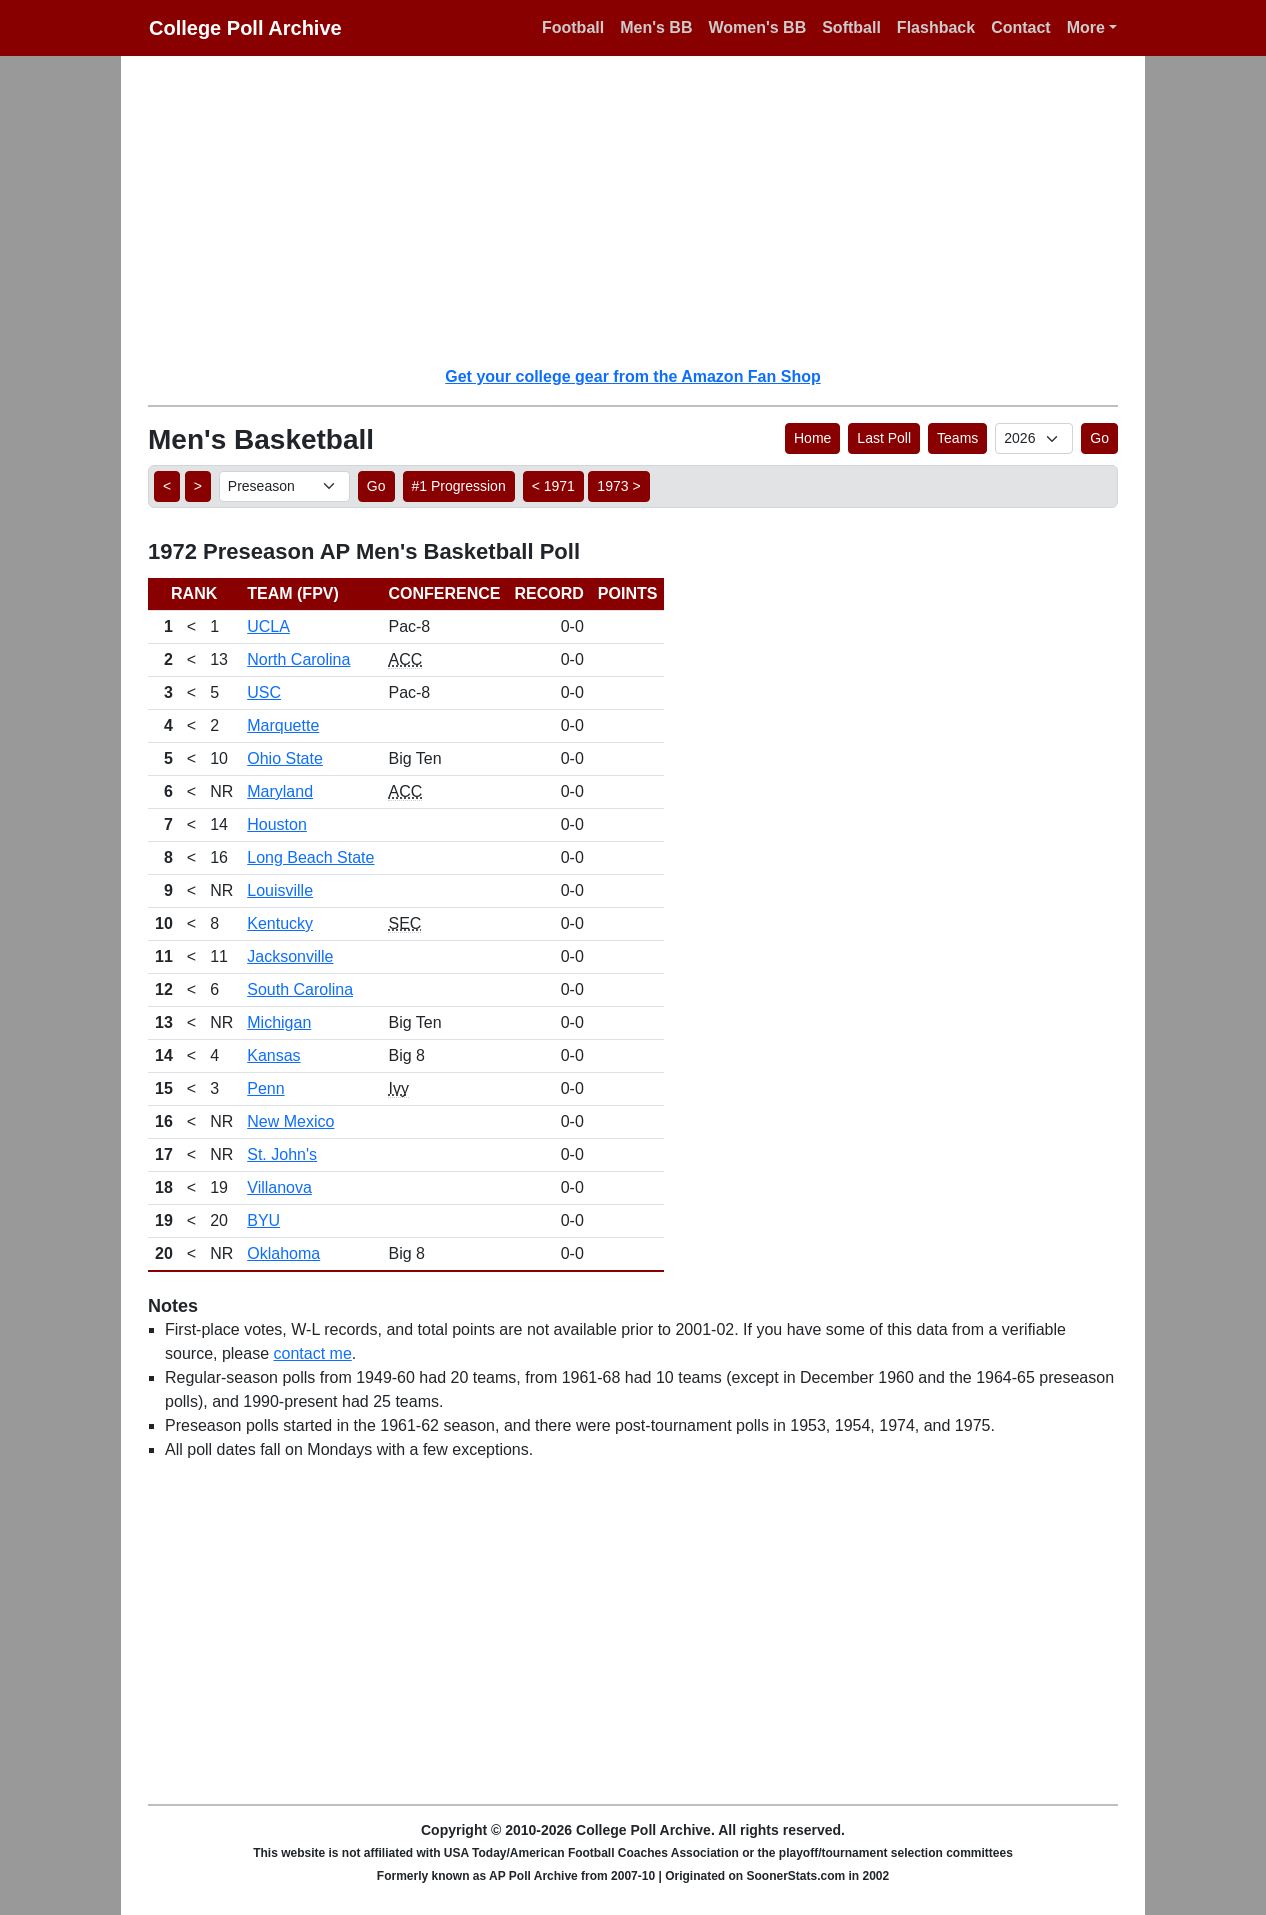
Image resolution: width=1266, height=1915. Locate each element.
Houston (277, 824)
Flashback (936, 27)
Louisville (280, 890)
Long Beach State (310, 857)
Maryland (280, 791)
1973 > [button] (618, 486)
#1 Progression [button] (459, 486)
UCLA (268, 626)
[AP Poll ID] (1034, 438)
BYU (263, 1220)
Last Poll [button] (884, 438)
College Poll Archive (245, 28)
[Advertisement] (645, 210)
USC (264, 692)
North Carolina (298, 659)
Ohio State (285, 758)
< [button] (167, 486)
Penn (265, 1088)
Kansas (273, 1055)
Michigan (279, 1022)
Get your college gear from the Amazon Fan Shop (632, 376)
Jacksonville (290, 956)
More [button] (1086, 27)
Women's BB (757, 27)
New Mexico (290, 1121)
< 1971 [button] (553, 486)
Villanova (279, 1187)
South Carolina (300, 989)
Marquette (283, 725)
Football (573, 27)
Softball (851, 27)
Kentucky (280, 923)
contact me (313, 1353)
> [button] (198, 486)
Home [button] (812, 438)
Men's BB (656, 27)
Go (1099, 438)
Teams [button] (957, 438)
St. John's (282, 1154)
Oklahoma (283, 1253)
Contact (1021, 27)
